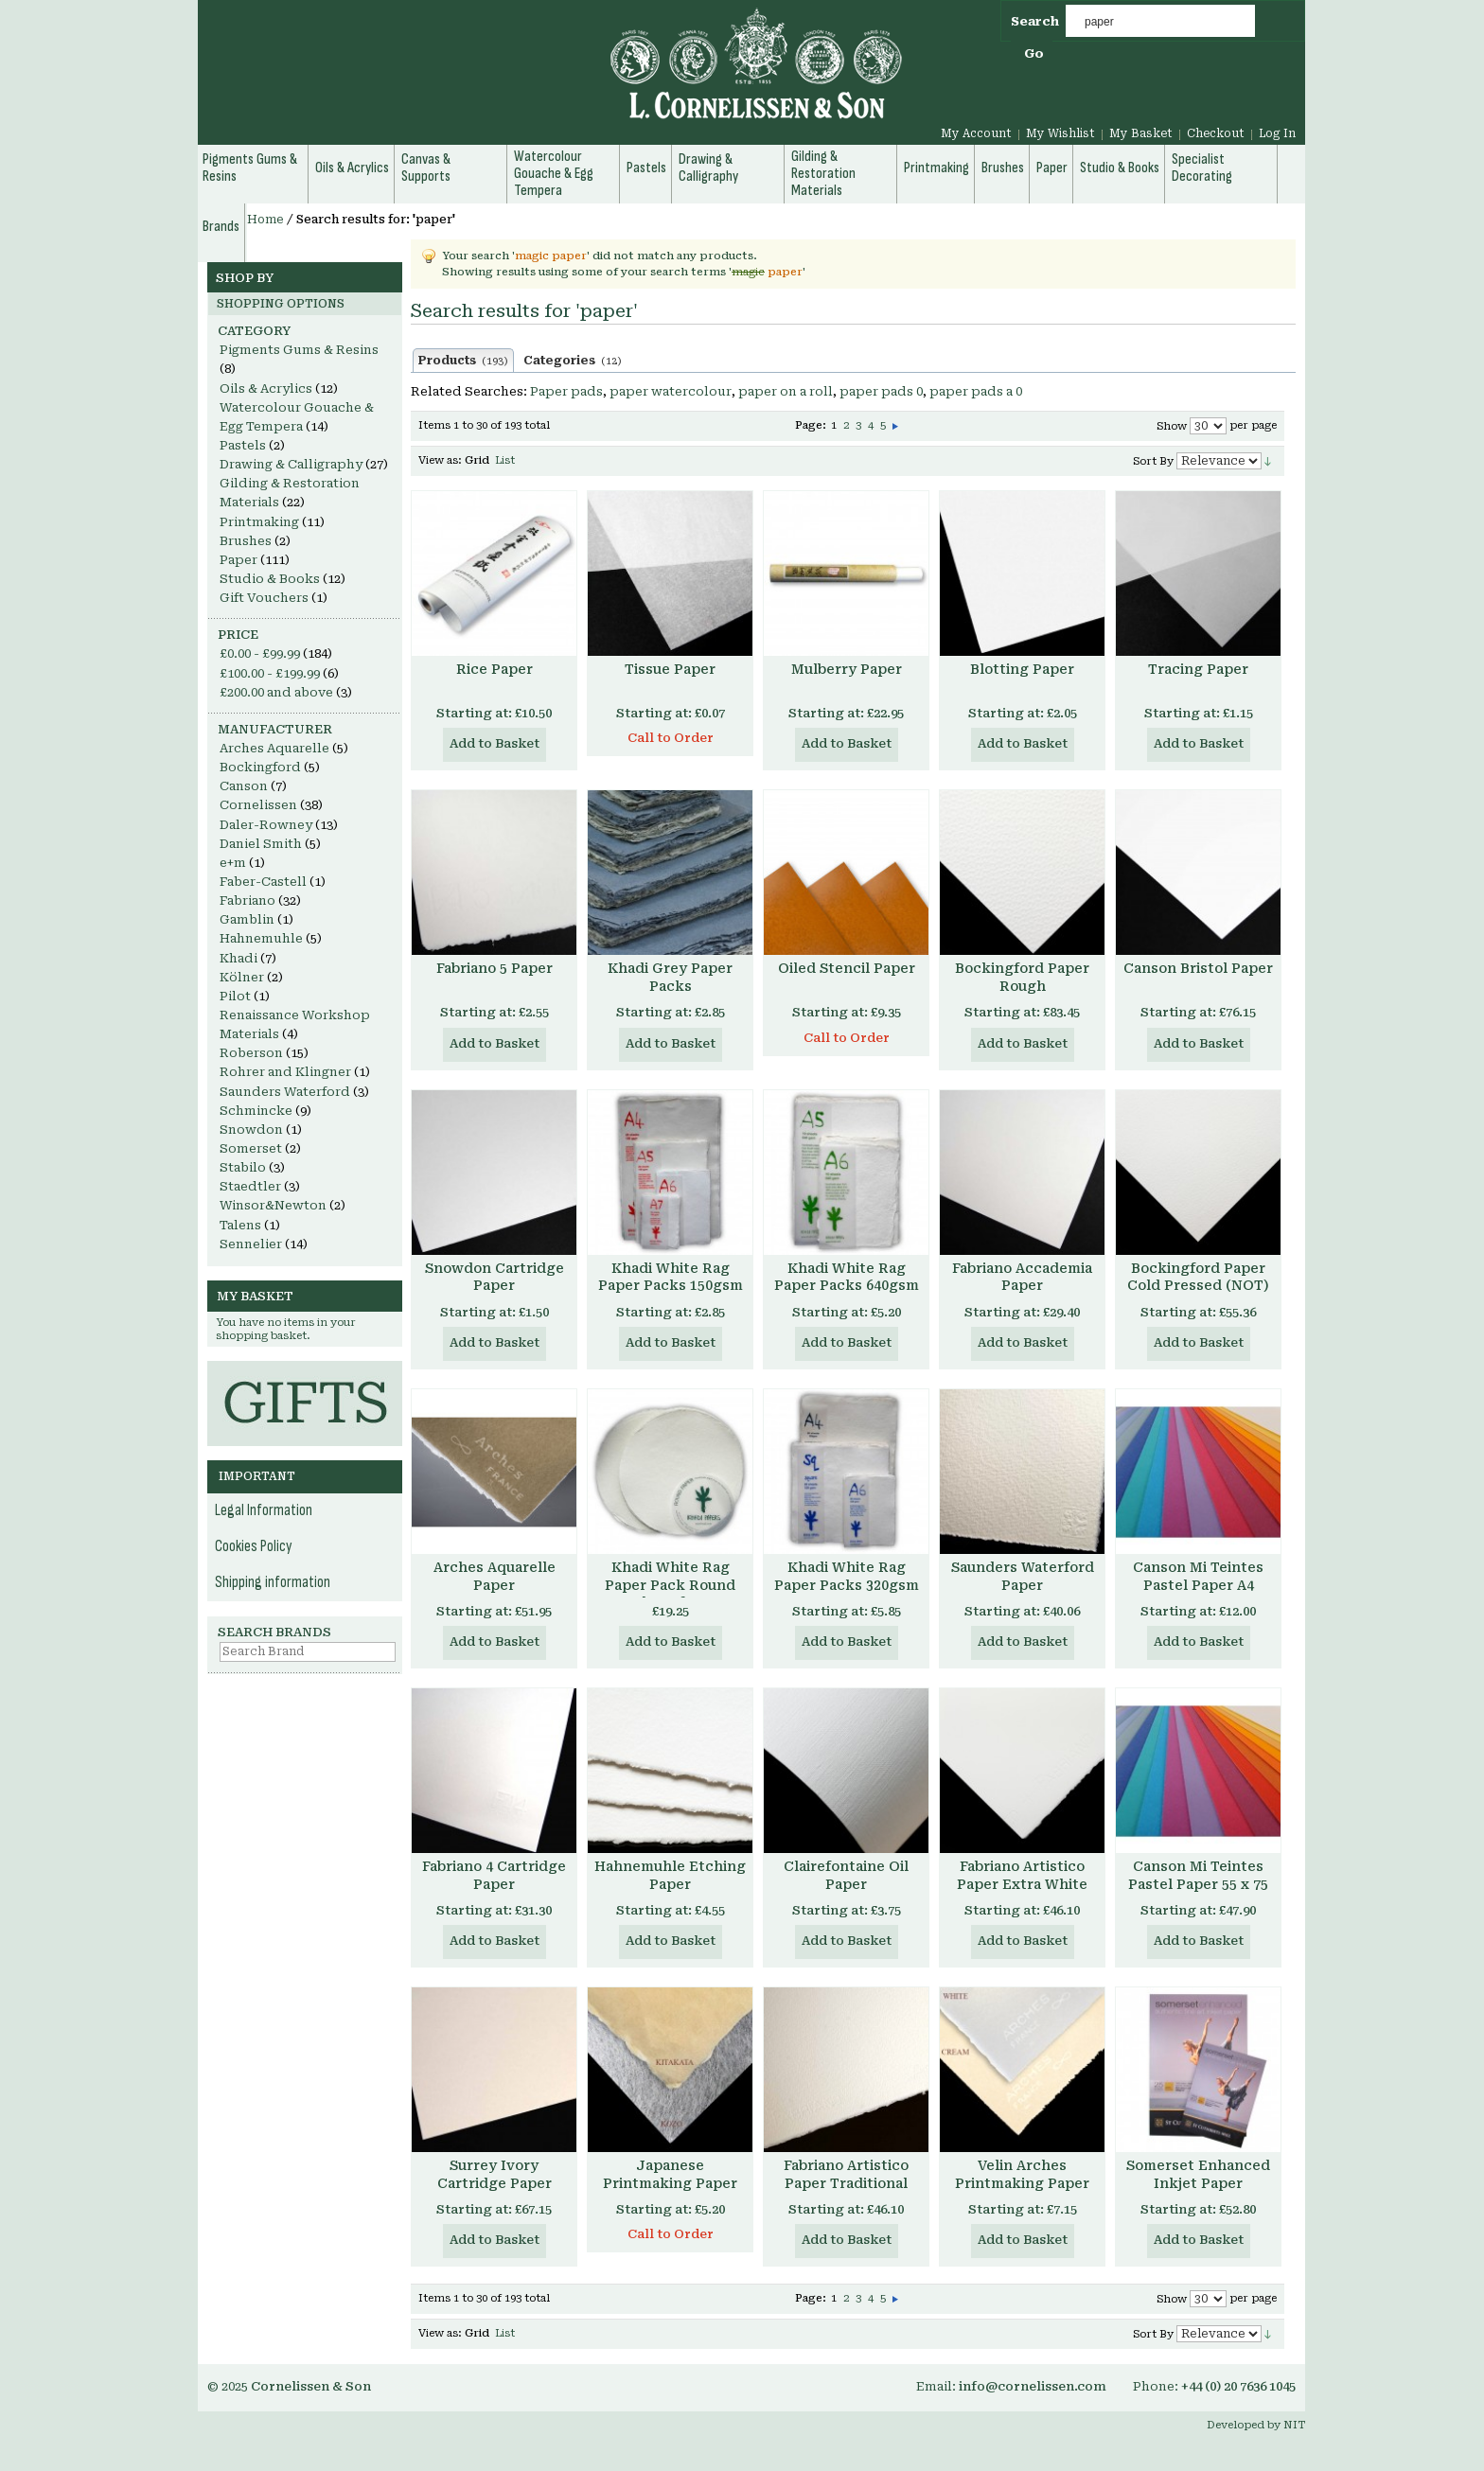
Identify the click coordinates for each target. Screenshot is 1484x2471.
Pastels (243, 445)
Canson (244, 786)
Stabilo (243, 1167)
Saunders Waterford (285, 1092)
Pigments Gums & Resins (299, 350)
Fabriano (247, 900)
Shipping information (272, 1582)
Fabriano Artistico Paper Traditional (846, 2174)
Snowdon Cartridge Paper (494, 1277)
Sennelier (251, 1244)
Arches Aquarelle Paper (494, 1576)
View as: (440, 460)
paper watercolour (671, 391)
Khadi (238, 958)
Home (265, 219)
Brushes (246, 541)
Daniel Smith (261, 844)
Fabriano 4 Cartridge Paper (494, 1875)
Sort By (1153, 461)
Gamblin (247, 919)
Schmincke (256, 1110)
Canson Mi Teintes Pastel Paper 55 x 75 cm (1198, 1884)
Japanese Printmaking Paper (670, 2174)
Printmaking (259, 522)
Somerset (251, 1148)
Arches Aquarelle (274, 748)
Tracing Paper (1198, 669)
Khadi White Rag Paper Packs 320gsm (846, 1576)
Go (1034, 53)
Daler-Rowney (266, 825)
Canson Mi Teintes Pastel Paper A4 (1198, 1576)
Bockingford (260, 767)
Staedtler (250, 1186)
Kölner (242, 977)
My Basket (1141, 133)
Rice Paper (494, 669)
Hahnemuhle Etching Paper (670, 1875)
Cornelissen (258, 805)
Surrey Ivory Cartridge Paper (494, 2174)
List (505, 460)
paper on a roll (785, 391)
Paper (238, 560)
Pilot (235, 996)
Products (463, 360)
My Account (976, 133)
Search (1035, 21)
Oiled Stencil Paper (846, 968)
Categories (572, 360)
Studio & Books (270, 579)
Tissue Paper (670, 669)
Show (1172, 426)
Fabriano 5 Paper (494, 968)
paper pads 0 (881, 391)
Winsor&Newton (273, 1205)
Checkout (1216, 133)
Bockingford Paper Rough (1022, 977)
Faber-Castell (263, 881)
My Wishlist (1060, 133)
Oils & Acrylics (266, 388)
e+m (233, 863)
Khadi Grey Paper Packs (670, 977)
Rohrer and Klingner (285, 1072)
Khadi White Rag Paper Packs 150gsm (670, 1277)
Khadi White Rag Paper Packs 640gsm (846, 1277)
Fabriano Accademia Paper (1022, 1277)
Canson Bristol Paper (1198, 968)
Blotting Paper (1022, 669)
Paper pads (566, 391)
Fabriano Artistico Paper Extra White (1022, 1875)
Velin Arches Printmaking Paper (1022, 2174)
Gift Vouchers (264, 598)
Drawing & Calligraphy (291, 464)
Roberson (251, 1053)
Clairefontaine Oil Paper (846, 1875)
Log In (1277, 133)
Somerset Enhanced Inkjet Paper (1198, 2174)
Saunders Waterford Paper (1022, 1576)
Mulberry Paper (846, 669)
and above (276, 692)
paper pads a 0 (975, 391)
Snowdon (251, 1129)
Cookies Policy (253, 1546)
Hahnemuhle (261, 938)
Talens (240, 1225)
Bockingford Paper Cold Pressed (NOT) (1198, 1277)
